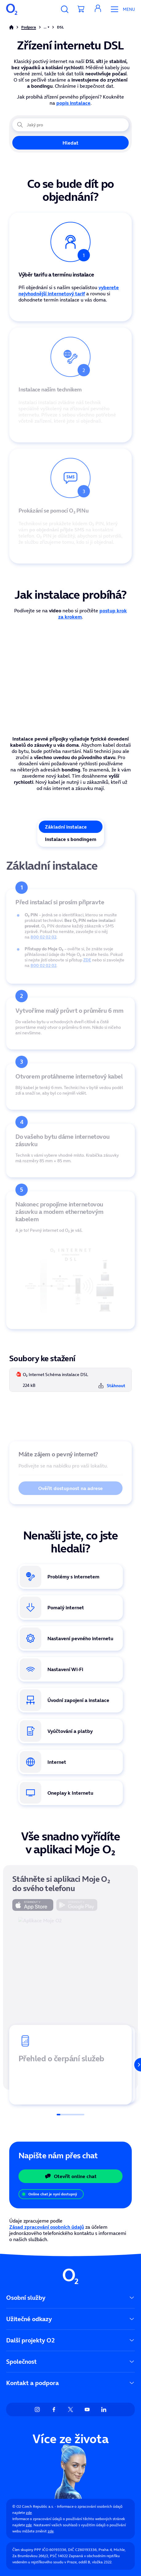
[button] (98, 9)
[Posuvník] (70, 2114)
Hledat (70, 142)
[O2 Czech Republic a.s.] (11, 9)
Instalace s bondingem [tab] (70, 839)
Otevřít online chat (71, 2176)
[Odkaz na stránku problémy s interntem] (70, 1576)
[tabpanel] (70, 1138)
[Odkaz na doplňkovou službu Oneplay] (70, 1792)
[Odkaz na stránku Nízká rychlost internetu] (70, 1607)
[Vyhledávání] (64, 9)
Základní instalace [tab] (66, 826)
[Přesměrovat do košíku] (81, 9)
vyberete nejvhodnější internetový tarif (68, 290)
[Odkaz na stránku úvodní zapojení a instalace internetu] (70, 1700)
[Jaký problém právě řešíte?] (70, 124)
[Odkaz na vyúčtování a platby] (70, 1731)
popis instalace (73, 102)
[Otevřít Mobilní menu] (120, 9)
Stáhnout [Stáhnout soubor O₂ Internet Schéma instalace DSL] (111, 1385)
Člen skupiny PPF (26, 2549)
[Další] (134, 2065)
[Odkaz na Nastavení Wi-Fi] (70, 1669)
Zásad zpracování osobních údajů (46, 2226)
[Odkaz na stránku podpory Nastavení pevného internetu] (70, 1638)
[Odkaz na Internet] (70, 1762)
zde (29, 2512)
